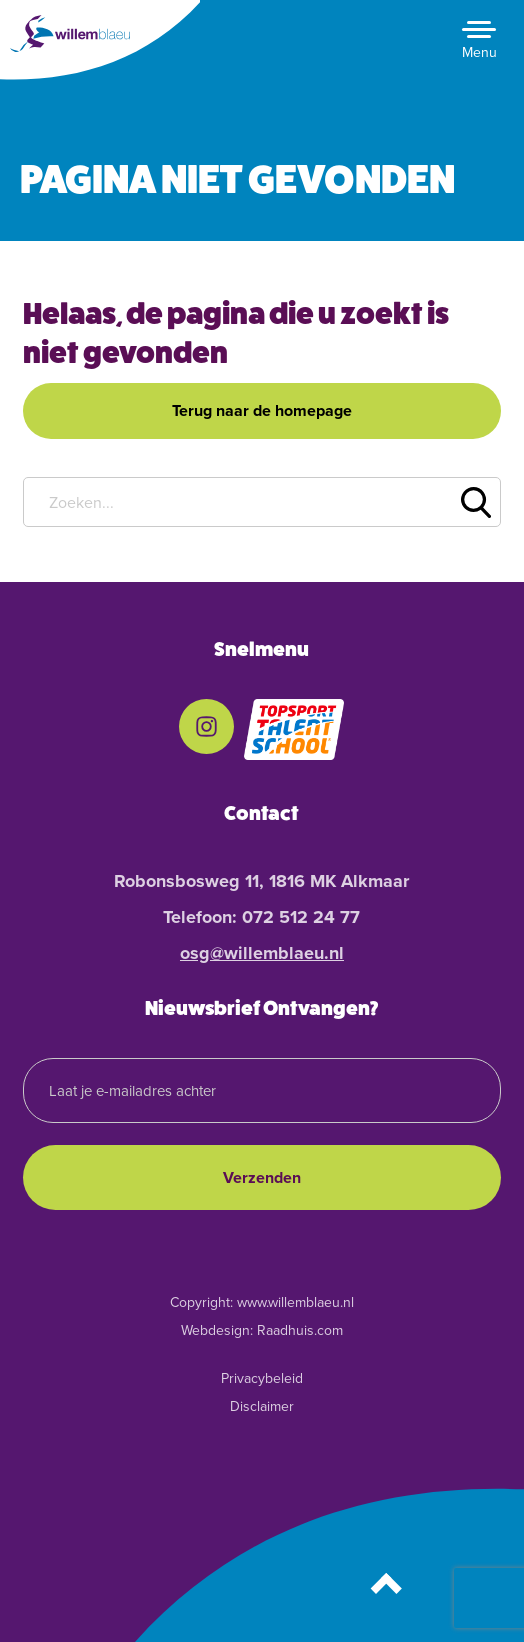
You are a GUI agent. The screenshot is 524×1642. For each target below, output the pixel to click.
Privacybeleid (262, 1378)
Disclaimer (262, 1406)
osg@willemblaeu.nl (262, 953)
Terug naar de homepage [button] (262, 410)
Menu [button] (479, 52)
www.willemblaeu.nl (295, 1302)
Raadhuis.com (300, 1330)
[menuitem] (206, 730)
